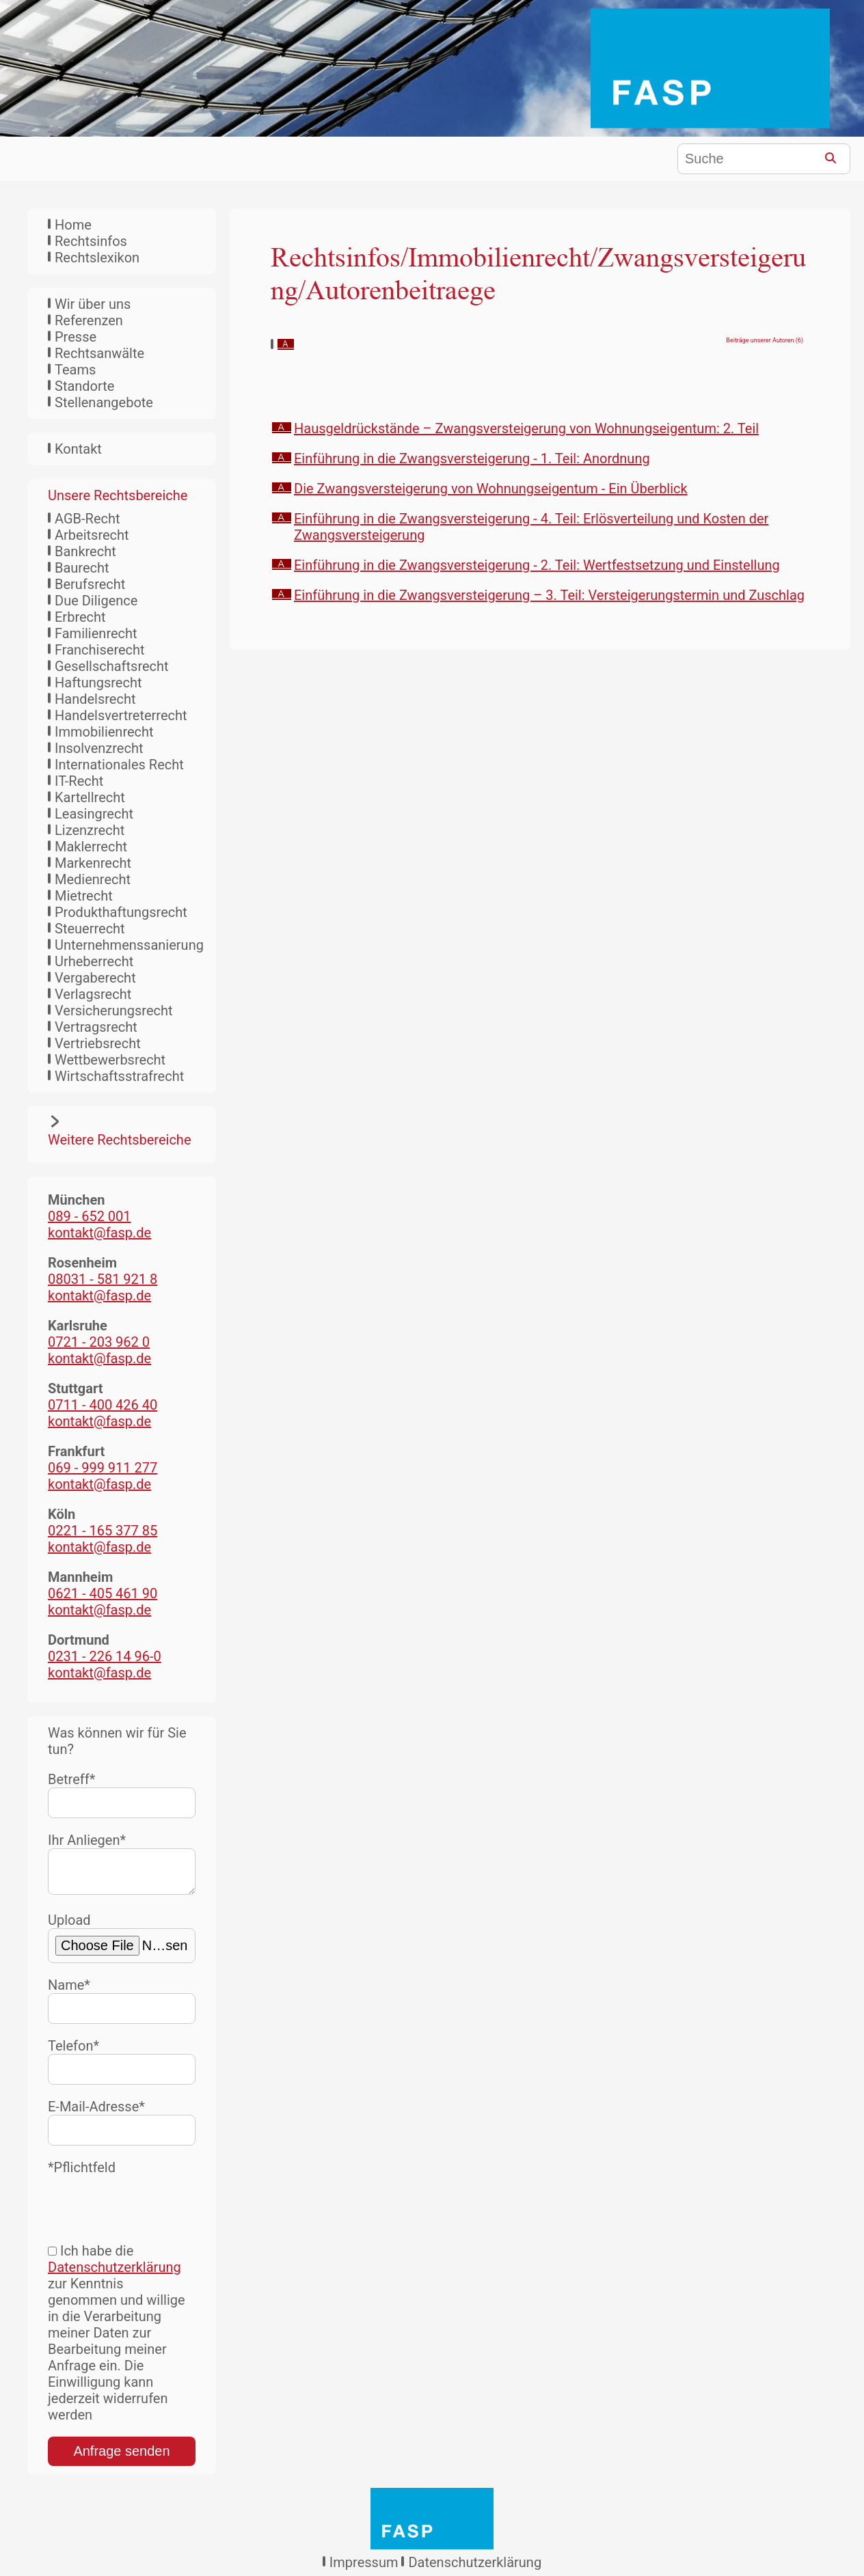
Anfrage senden (121, 2456)
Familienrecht (96, 633)
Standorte (84, 386)
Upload (121, 1943)
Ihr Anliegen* (121, 1866)
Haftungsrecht (98, 682)
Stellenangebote (104, 402)
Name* (121, 2005)
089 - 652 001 (89, 1216)
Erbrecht (80, 617)
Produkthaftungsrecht (121, 912)
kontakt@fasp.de (99, 1232)
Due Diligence (96, 600)
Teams (75, 369)
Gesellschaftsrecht (112, 666)
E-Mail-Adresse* (121, 2127)
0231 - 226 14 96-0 (104, 1656)
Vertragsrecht (96, 1027)
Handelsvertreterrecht (121, 715)
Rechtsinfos (91, 241)
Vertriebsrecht (98, 1043)
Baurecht (82, 568)
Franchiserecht (100, 650)
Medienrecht (93, 879)
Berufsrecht (90, 584)
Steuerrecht (90, 928)
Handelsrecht (95, 699)
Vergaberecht (95, 978)
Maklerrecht (91, 846)
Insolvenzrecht (99, 748)
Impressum (364, 2568)
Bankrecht (85, 551)
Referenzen (89, 320)
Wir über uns (93, 304)
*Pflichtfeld (82, 2173)
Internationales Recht (119, 764)
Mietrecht (84, 896)
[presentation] (152, 2207)
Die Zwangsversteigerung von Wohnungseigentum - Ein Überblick (491, 488)
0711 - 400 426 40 (102, 1405)
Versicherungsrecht (114, 1010)
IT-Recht (79, 781)
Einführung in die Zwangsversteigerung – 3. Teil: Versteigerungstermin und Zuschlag (549, 595)
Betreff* (121, 1794)
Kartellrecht (90, 797)
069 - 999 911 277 (102, 1468)
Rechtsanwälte (99, 353)
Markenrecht (93, 863)
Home (73, 225)
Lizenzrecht (89, 830)
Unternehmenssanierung (129, 945)
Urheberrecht (94, 961)
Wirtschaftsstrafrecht (119, 1076)
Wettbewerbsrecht (110, 1060)
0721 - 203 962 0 (99, 1342)
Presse (75, 337)
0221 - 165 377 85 (102, 1530)
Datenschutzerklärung (114, 2272)
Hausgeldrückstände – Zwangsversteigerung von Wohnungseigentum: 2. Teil (526, 428)
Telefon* (121, 2066)
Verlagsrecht (93, 994)
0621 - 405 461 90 (102, 1593)
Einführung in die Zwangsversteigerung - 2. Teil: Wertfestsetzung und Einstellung (537, 565)
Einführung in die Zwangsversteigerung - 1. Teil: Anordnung (472, 458)
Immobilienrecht (104, 732)
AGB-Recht (87, 518)
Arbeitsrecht (92, 535)
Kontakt (78, 449)
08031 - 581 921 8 (102, 1279)
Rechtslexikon (97, 257)
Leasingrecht (94, 814)
